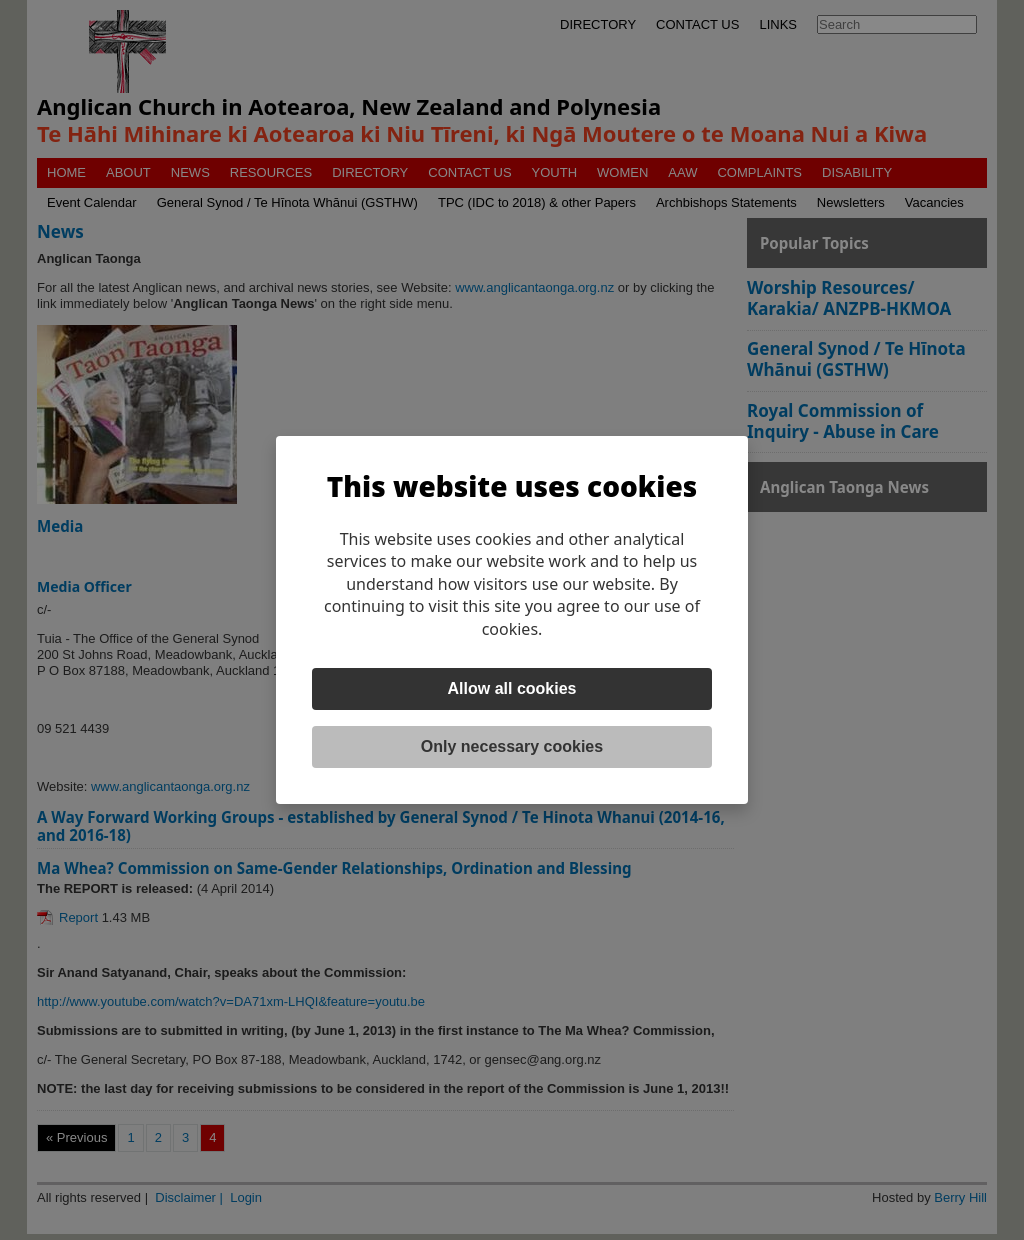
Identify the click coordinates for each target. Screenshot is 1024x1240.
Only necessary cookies (512, 746)
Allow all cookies (512, 688)
